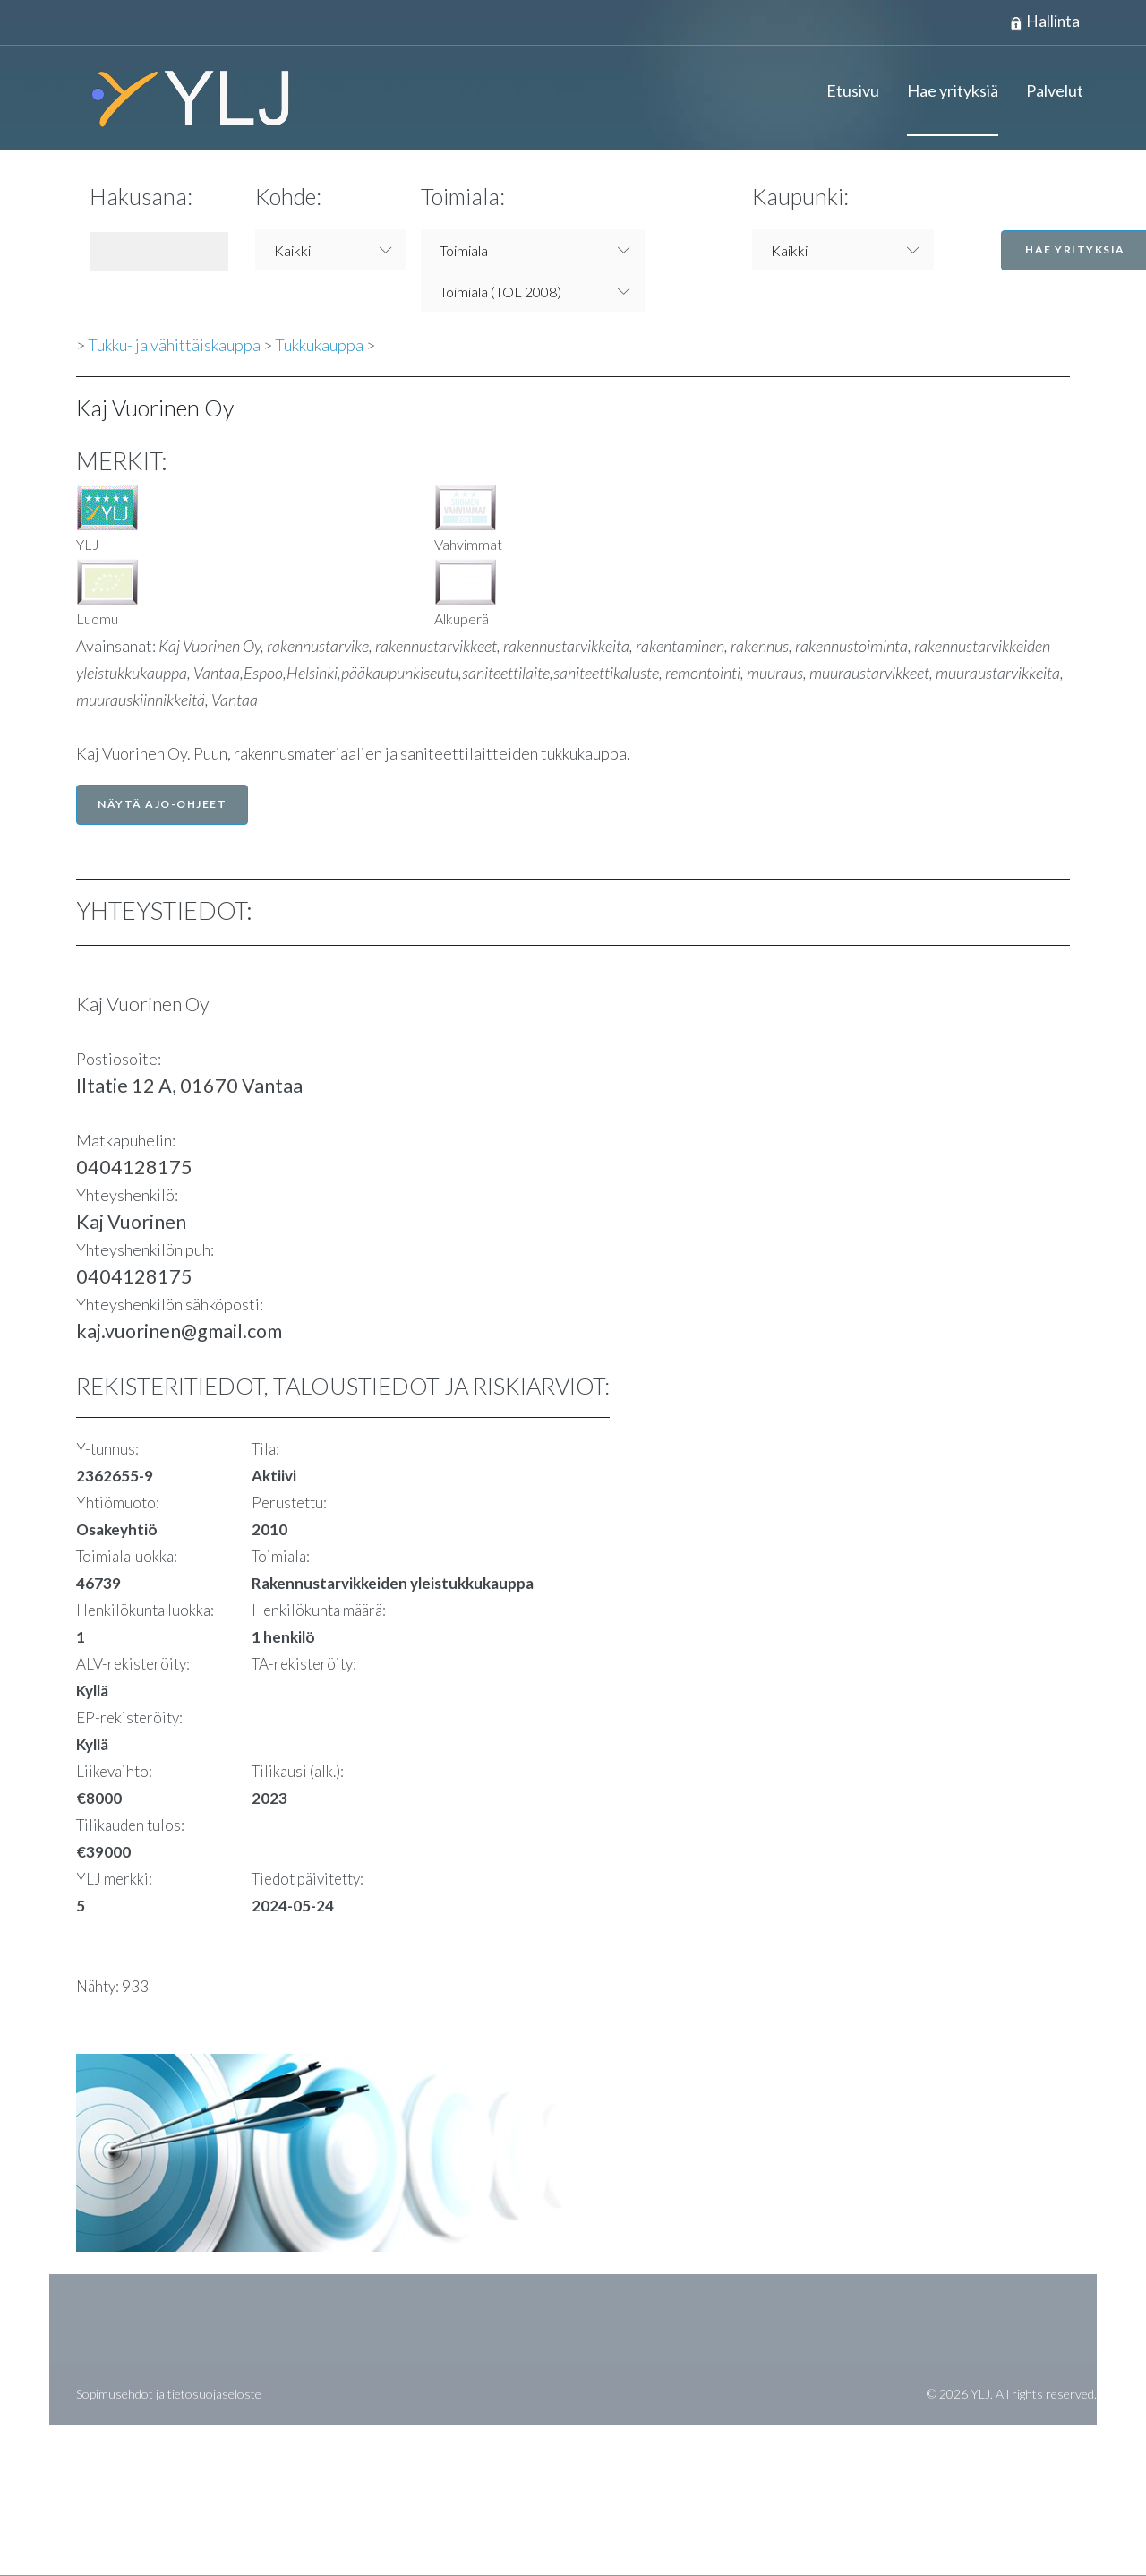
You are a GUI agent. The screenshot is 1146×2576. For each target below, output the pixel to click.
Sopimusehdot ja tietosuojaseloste (168, 2394)
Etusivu (852, 91)
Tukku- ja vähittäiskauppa (174, 346)
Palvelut (1054, 91)
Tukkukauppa (319, 346)
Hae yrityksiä (952, 91)
